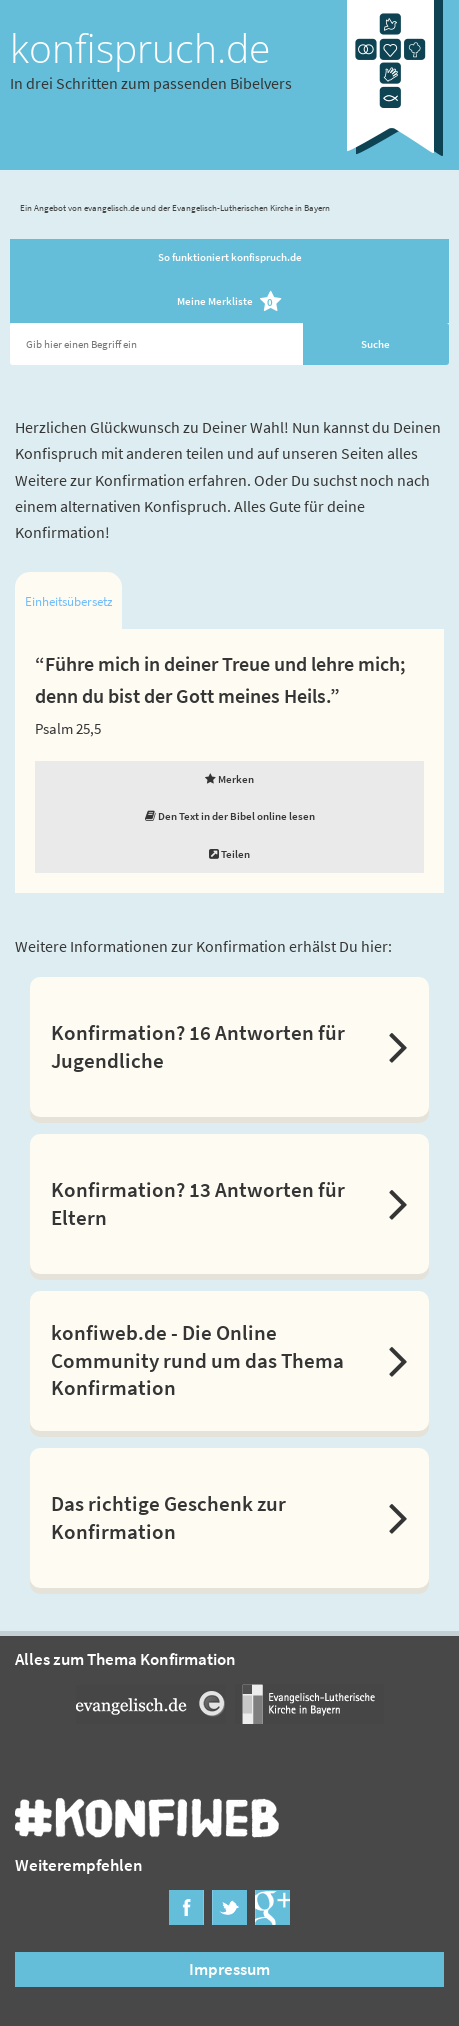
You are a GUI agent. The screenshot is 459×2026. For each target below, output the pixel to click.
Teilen (229, 854)
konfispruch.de (140, 48)
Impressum (229, 1969)
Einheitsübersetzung (68, 601)
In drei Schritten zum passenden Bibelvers (151, 83)
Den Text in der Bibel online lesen (230, 816)
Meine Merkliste (229, 302)
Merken (229, 779)
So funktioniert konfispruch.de (230, 257)
